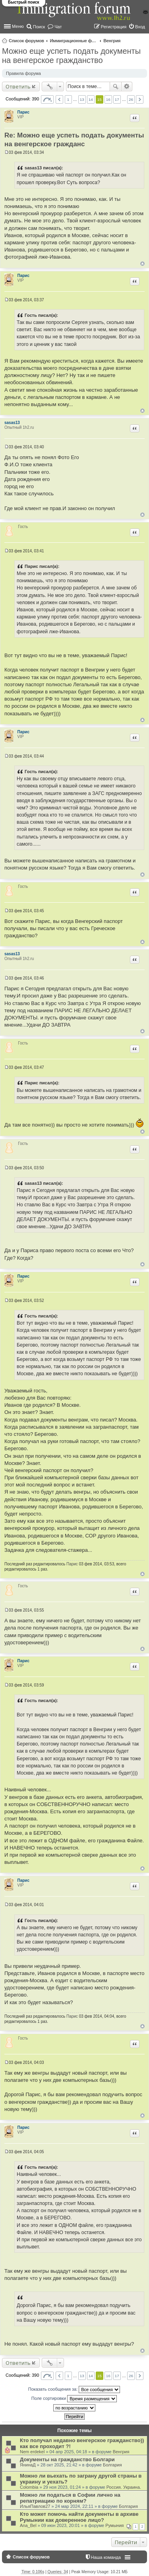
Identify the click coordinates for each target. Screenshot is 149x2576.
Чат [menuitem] (58, 26)
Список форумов (26, 40)
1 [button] (68, 99)
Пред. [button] (59, 99)
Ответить (18, 86)
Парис (23, 112)
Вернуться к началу (142, 263)
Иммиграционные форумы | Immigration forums (73, 40)
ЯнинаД (28, 2464)
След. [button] (139, 99)
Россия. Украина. (123, 2487)
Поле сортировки (74, 2398)
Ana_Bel (28, 2525)
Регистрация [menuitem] (113, 26)
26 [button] (131, 99)
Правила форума (23, 73)
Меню (18, 26)
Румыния (114, 2525)
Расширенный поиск (127, 86)
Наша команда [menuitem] (106, 2557)
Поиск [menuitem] (39, 26)
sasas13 (12, 422)
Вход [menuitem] (140, 26)
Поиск (116, 86)
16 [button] (108, 99)
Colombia (29, 2487)
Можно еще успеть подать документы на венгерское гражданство (71, 56)
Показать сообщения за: (74, 2389)
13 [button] (82, 99)
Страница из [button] (47, 99)
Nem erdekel (32, 2451)
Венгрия (111, 40)
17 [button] (117, 99)
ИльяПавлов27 (35, 2506)
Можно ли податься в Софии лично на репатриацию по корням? (70, 2498)
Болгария (112, 2464)
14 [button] (91, 99)
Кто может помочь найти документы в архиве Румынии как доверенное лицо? (79, 2517)
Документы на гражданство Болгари (67, 2459)
